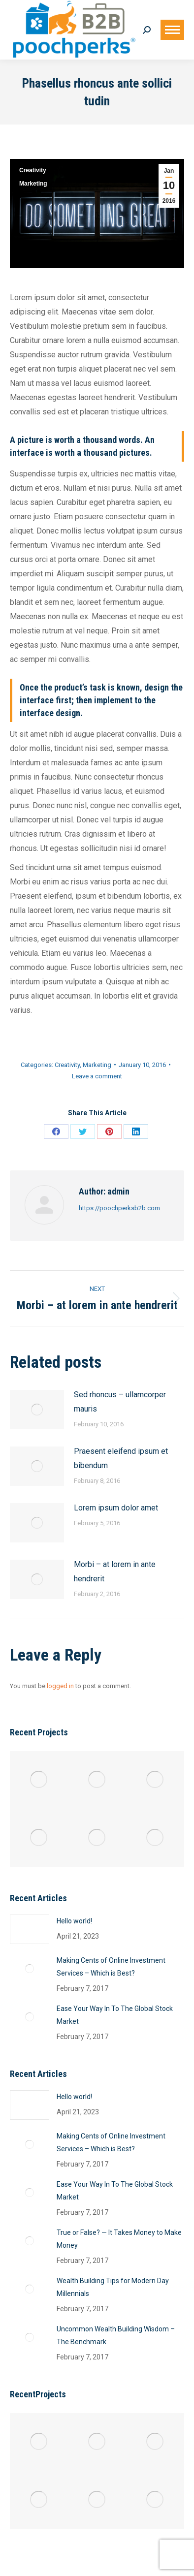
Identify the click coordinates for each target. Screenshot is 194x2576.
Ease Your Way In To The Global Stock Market (115, 2015)
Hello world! (74, 1921)
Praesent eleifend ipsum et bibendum (121, 1458)
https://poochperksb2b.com (119, 1208)
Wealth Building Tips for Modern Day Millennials (113, 2287)
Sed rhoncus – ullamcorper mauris (120, 1402)
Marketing (33, 183)
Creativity (32, 170)
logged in (60, 1686)
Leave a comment (97, 1076)
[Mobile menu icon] (172, 30)
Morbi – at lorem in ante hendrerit (115, 1571)
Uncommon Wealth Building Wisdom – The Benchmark (116, 2335)
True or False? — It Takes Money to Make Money (119, 2239)
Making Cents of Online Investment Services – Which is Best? (111, 1966)
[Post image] (37, 1409)
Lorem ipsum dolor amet (116, 1507)
